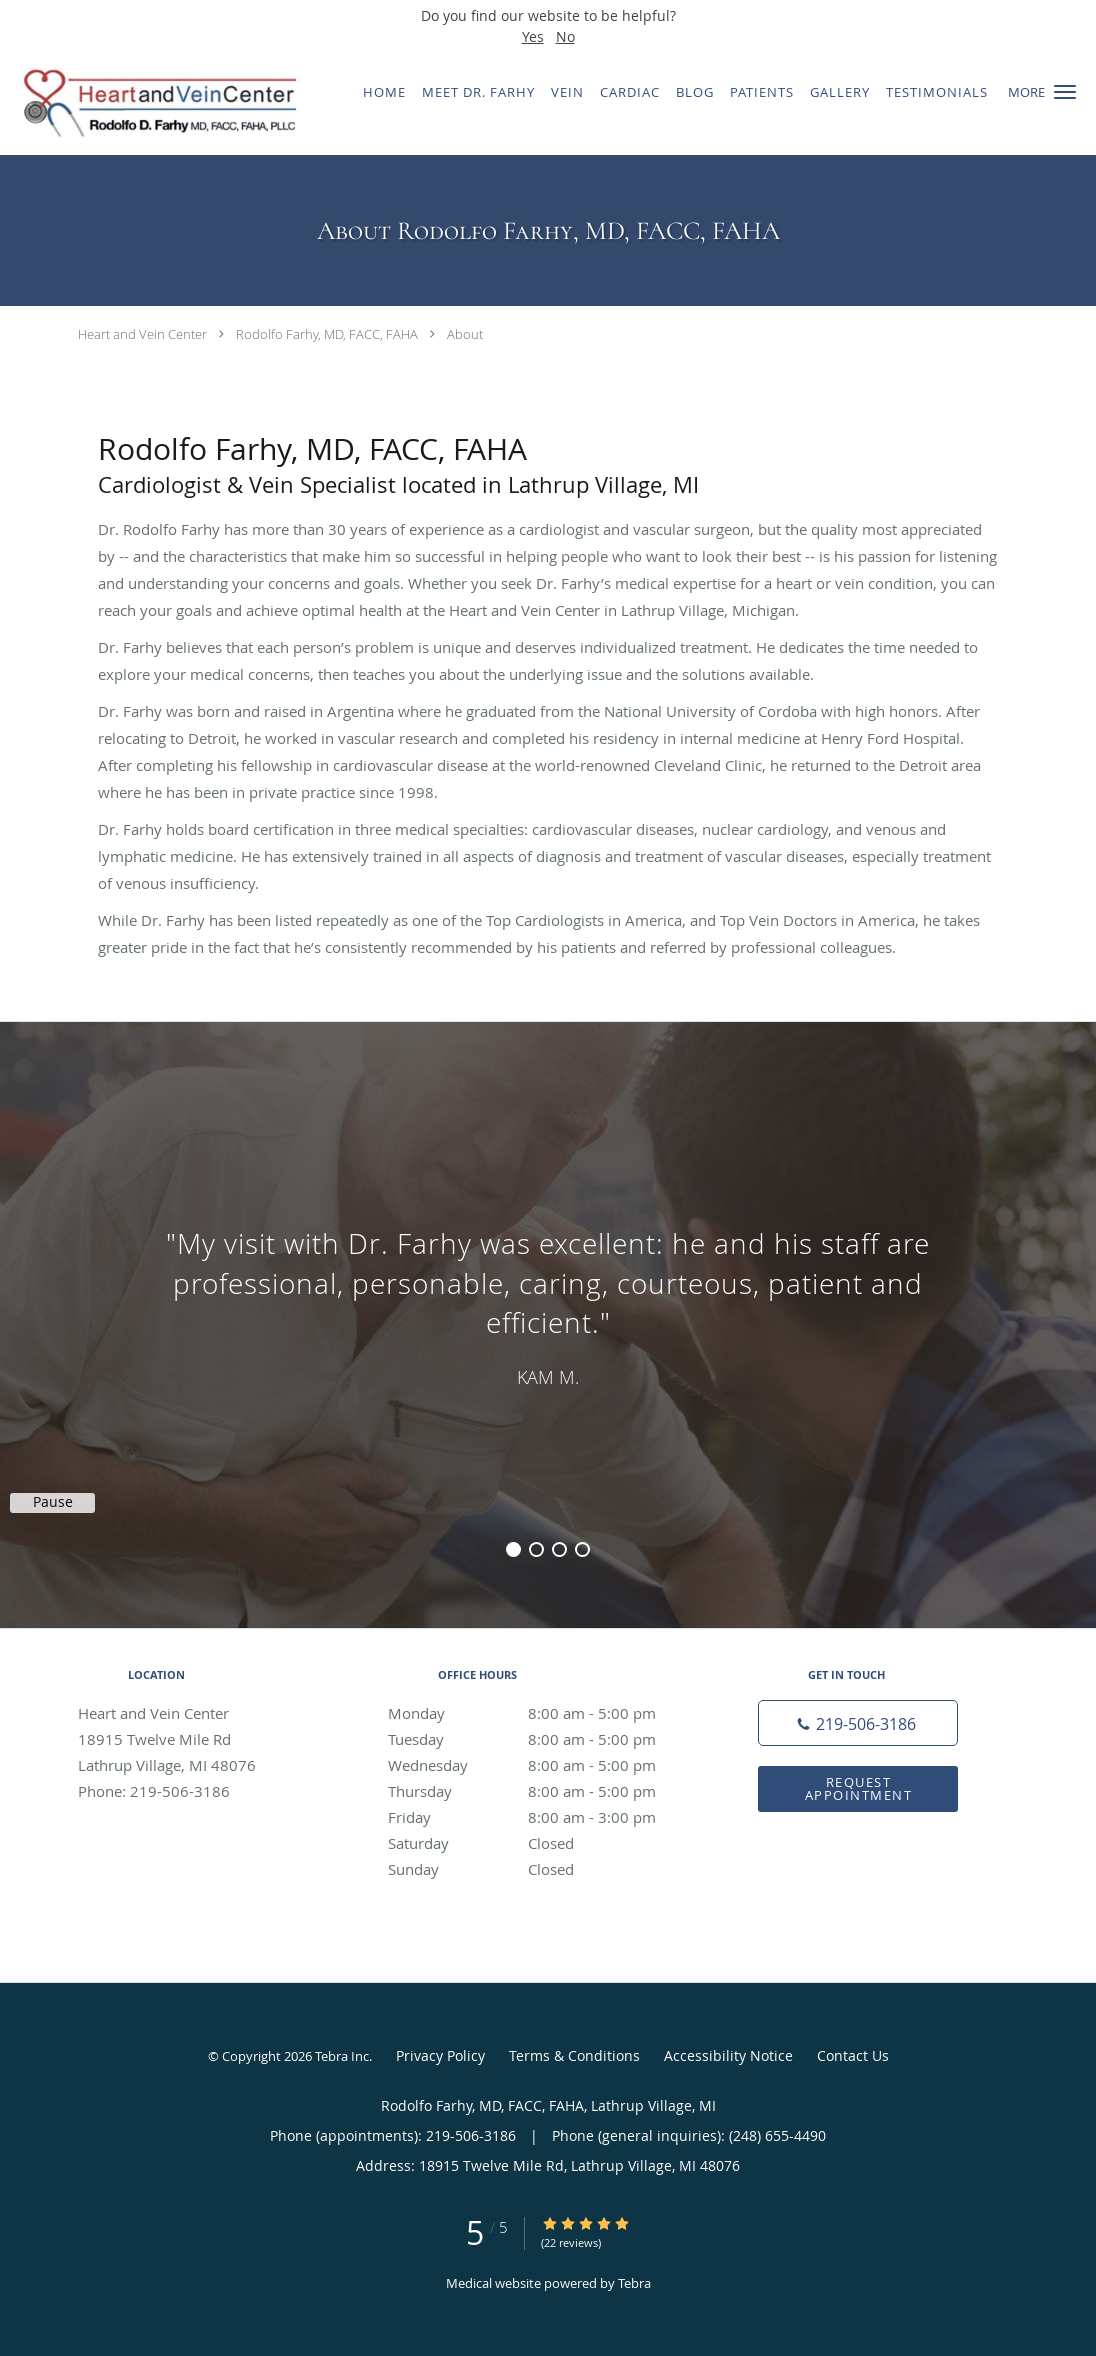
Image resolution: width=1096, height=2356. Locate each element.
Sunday (543, 1869)
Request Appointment (859, 1788)
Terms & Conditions (574, 2055)
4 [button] (582, 1549)
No (565, 36)
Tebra (634, 2283)
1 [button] (513, 1549)
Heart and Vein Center (142, 334)
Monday (543, 1713)
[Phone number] (858, 1723)
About (465, 334)
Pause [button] (53, 1502)
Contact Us (853, 2055)
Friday (543, 1817)
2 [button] (536, 1549)
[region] (548, 1305)
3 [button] (559, 1549)
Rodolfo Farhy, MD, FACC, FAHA (327, 334)
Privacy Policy (440, 2055)
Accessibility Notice (728, 2055)
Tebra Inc (342, 2056)
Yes (533, 36)
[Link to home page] (153, 103)
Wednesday (543, 1765)
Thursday (543, 1791)
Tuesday (543, 1739)
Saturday (543, 1843)
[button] (1065, 92)
